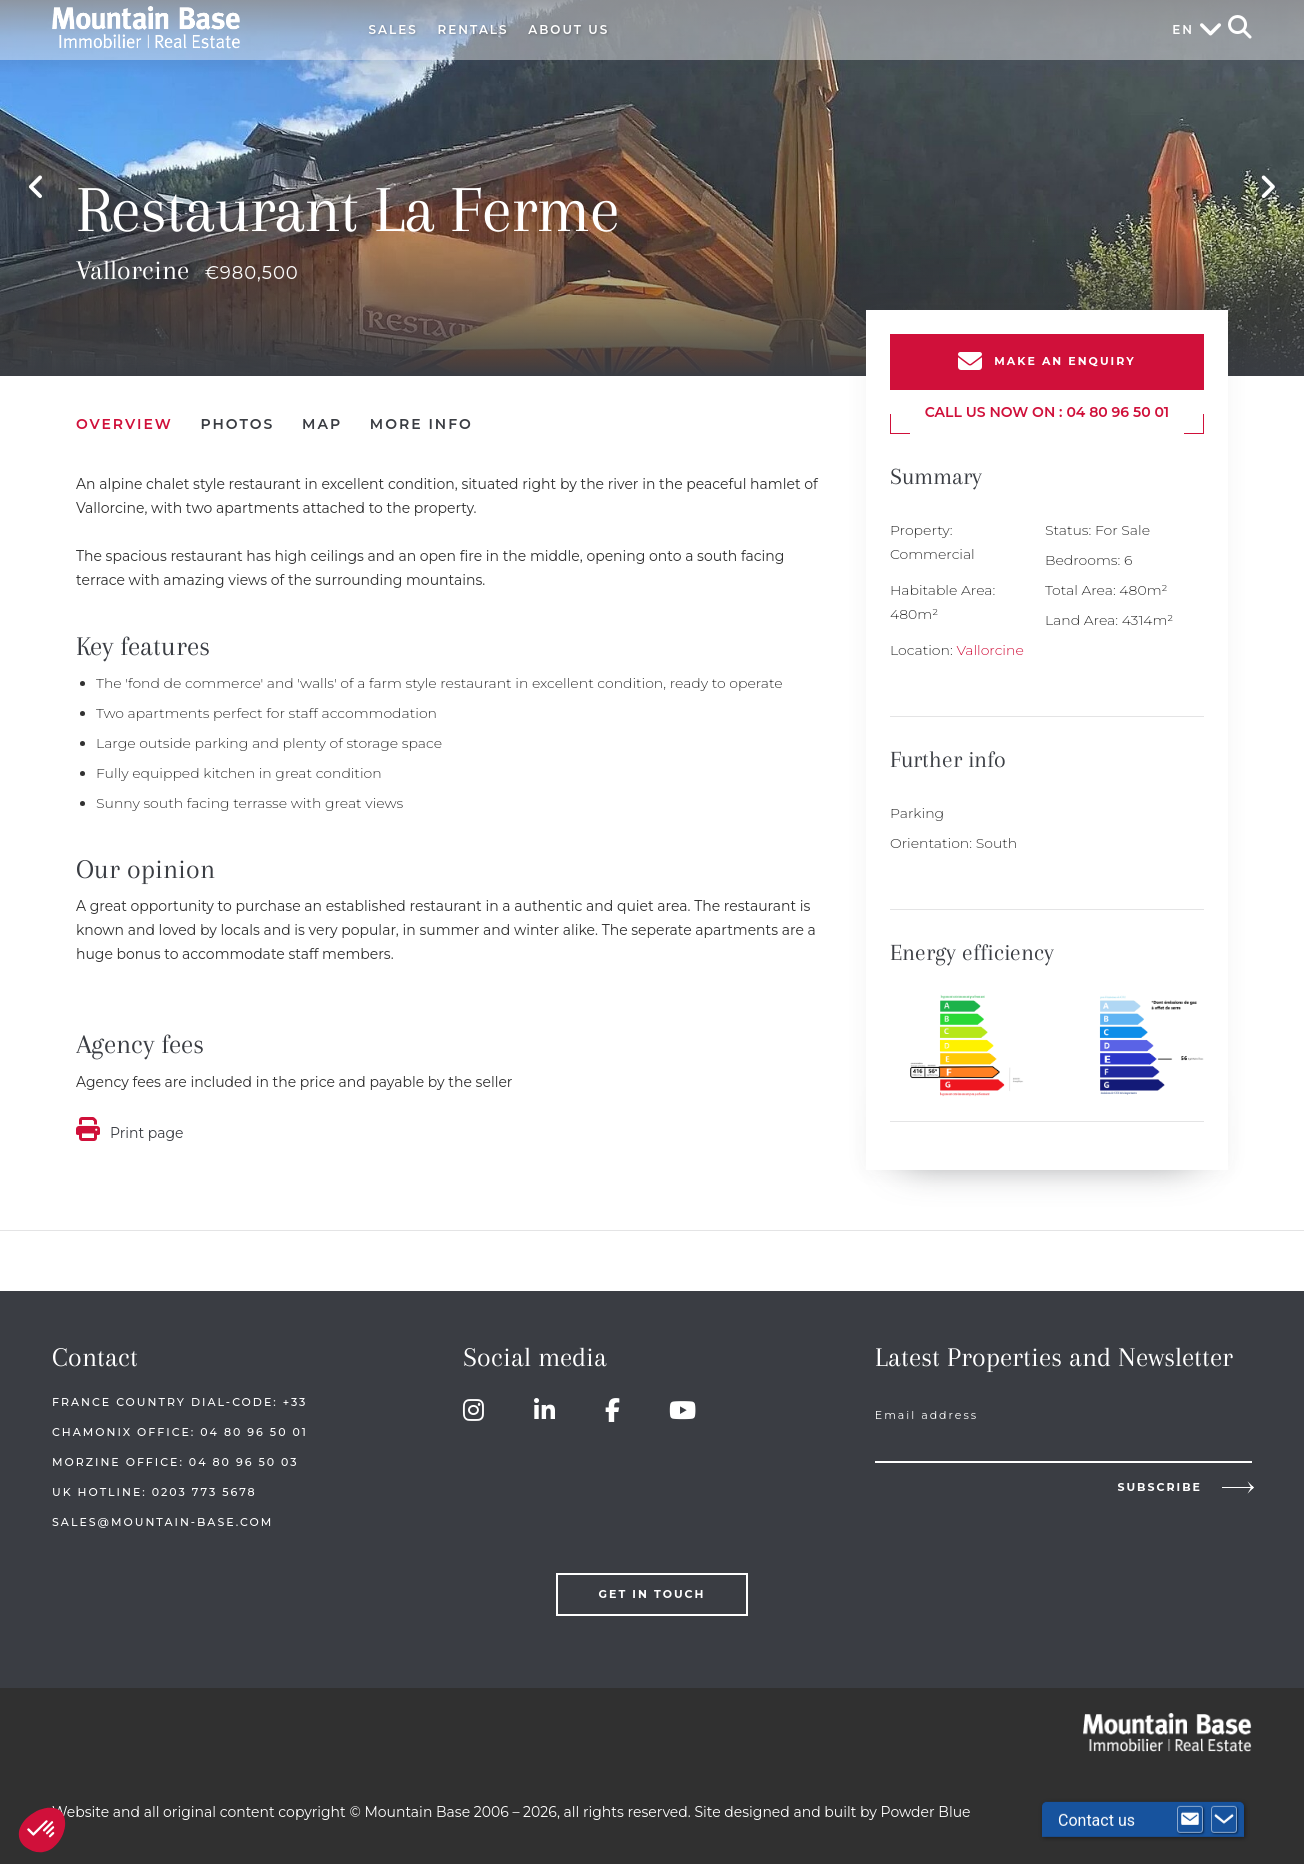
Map (322, 416)
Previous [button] (36, 184)
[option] (652, 184)
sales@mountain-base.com (162, 1514)
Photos (237, 416)
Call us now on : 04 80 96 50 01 (1047, 404)
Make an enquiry (1064, 354)
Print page (147, 1125)
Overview (124, 416)
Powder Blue (926, 1804)
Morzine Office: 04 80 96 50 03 (175, 1454)
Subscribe (1159, 1482)
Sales (393, 29)
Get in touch (652, 1586)
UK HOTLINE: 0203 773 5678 (154, 1484)
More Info (421, 416)
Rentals (473, 29)
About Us (568, 29)
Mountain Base (189, 27)
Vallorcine (989, 642)
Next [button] (1267, 184)
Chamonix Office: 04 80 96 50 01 (180, 1424)
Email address (926, 1407)
